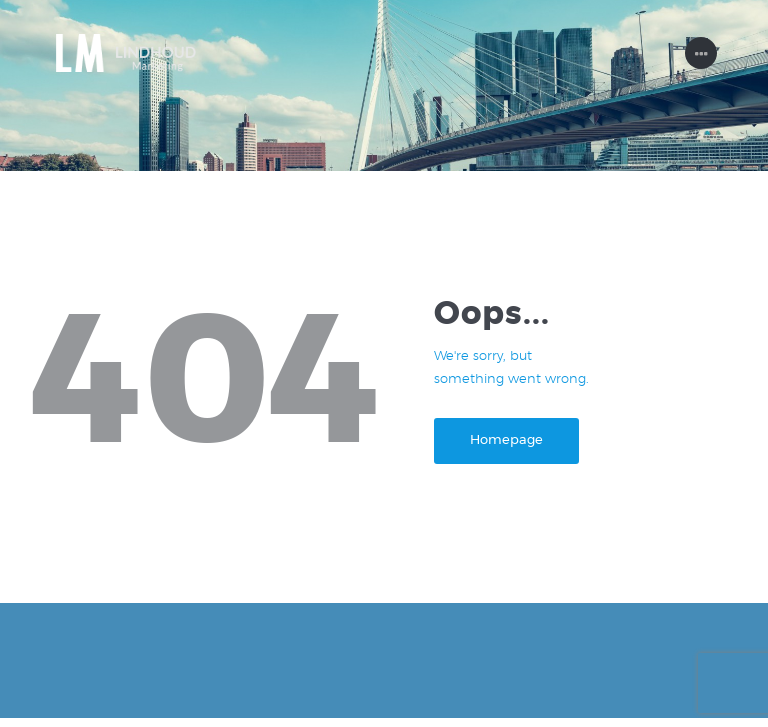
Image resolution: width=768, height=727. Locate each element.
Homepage (513, 449)
